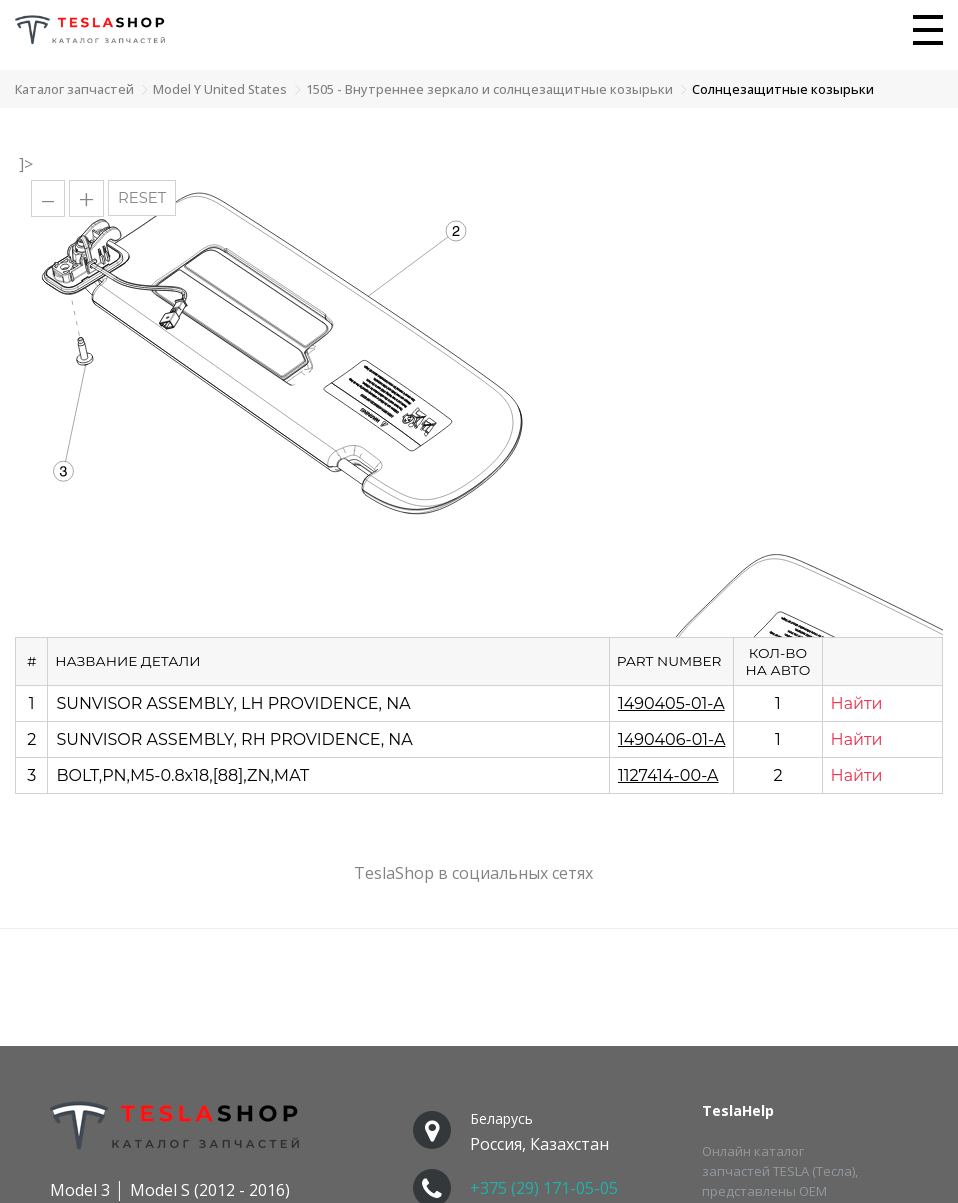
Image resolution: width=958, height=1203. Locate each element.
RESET (142, 198)
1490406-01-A (672, 739)
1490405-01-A (671, 703)
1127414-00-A (668, 775)
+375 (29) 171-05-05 (544, 1188)
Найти (857, 703)
